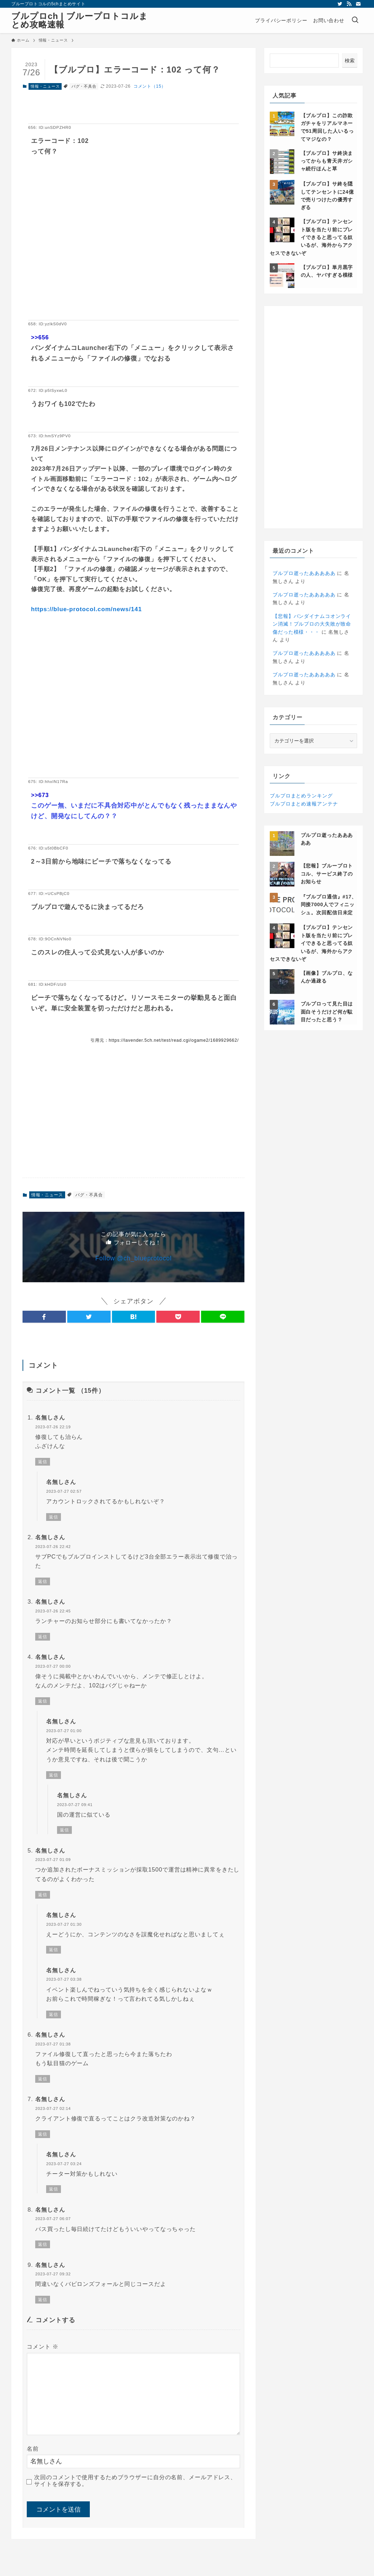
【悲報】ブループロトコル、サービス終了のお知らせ (327, 873)
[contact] (358, 4)
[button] (44, 1317)
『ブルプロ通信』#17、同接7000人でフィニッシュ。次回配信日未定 (329, 904)
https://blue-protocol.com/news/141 (86, 609)
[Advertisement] (133, 249)
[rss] (349, 4)
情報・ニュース (45, 86)
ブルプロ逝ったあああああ (304, 573)
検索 (350, 60)
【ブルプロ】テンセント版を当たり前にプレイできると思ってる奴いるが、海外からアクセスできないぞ (311, 237)
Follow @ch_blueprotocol (133, 1258)
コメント (42, 2347)
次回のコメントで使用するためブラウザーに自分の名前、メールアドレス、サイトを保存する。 (135, 2480)
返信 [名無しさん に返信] (42, 1461)
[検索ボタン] (355, 20)
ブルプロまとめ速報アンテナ (304, 804)
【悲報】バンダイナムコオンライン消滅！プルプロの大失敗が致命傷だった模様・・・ (312, 624)
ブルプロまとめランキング (301, 795)
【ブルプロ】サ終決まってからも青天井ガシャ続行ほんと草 (327, 161)
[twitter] (339, 4)
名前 (33, 2449)
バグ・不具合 (83, 86)
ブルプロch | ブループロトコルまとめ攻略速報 (79, 20)
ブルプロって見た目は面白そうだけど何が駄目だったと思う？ (327, 1011)
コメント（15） (149, 86)
